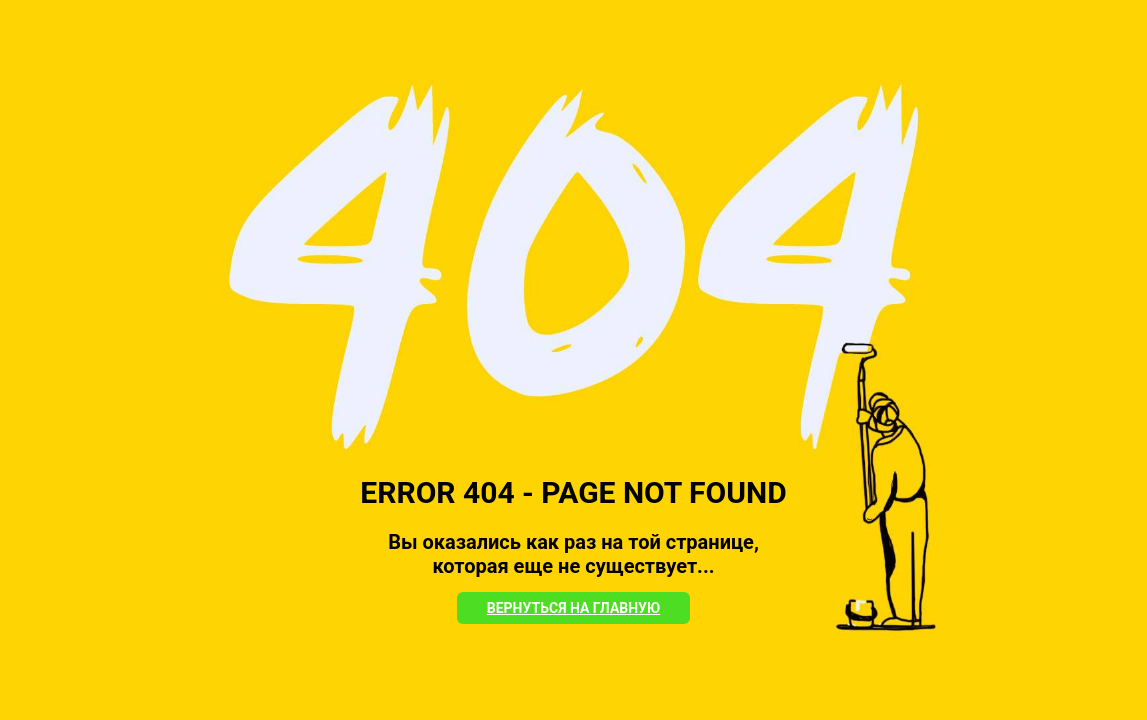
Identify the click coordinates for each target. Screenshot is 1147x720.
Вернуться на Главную (573, 608)
